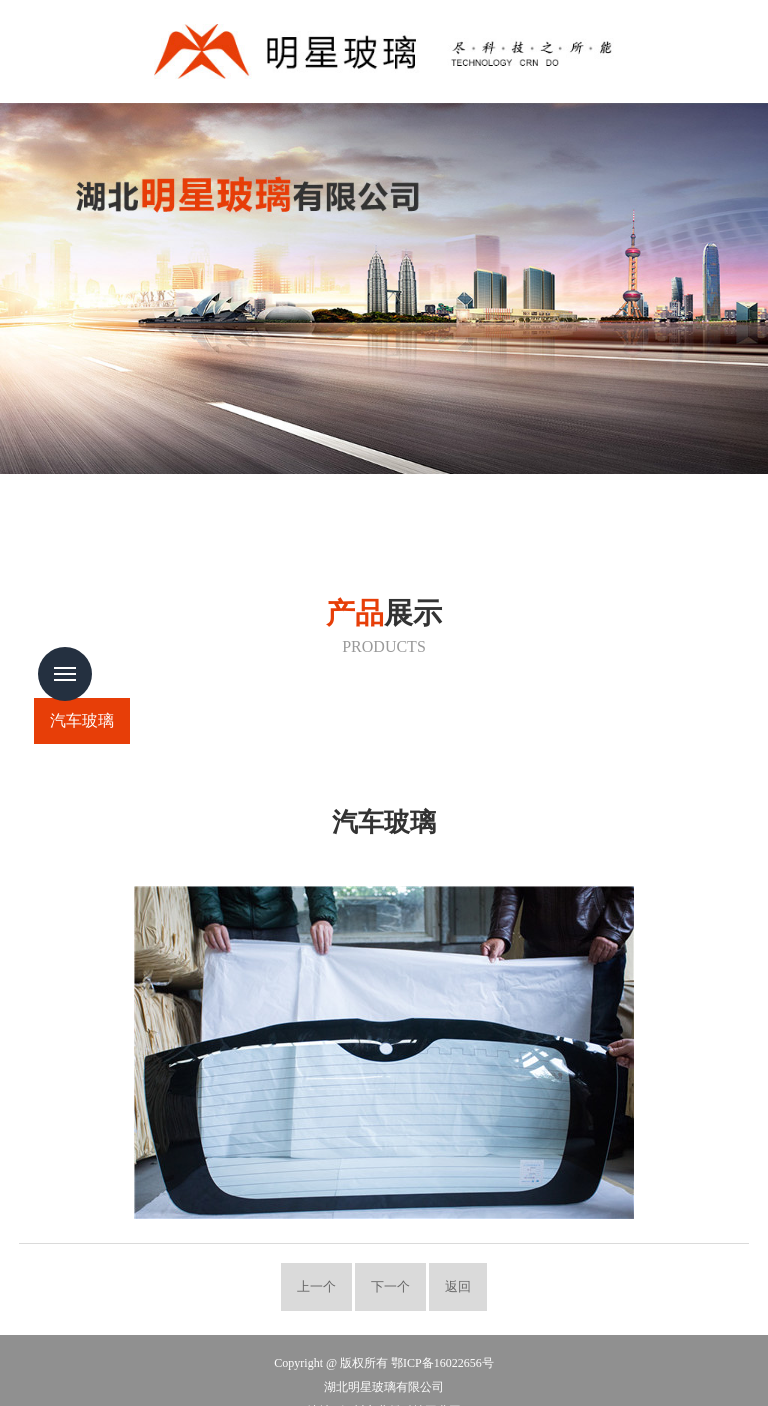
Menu (65, 674)
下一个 (390, 1287)
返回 (458, 1287)
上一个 (316, 1287)
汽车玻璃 (82, 720)
